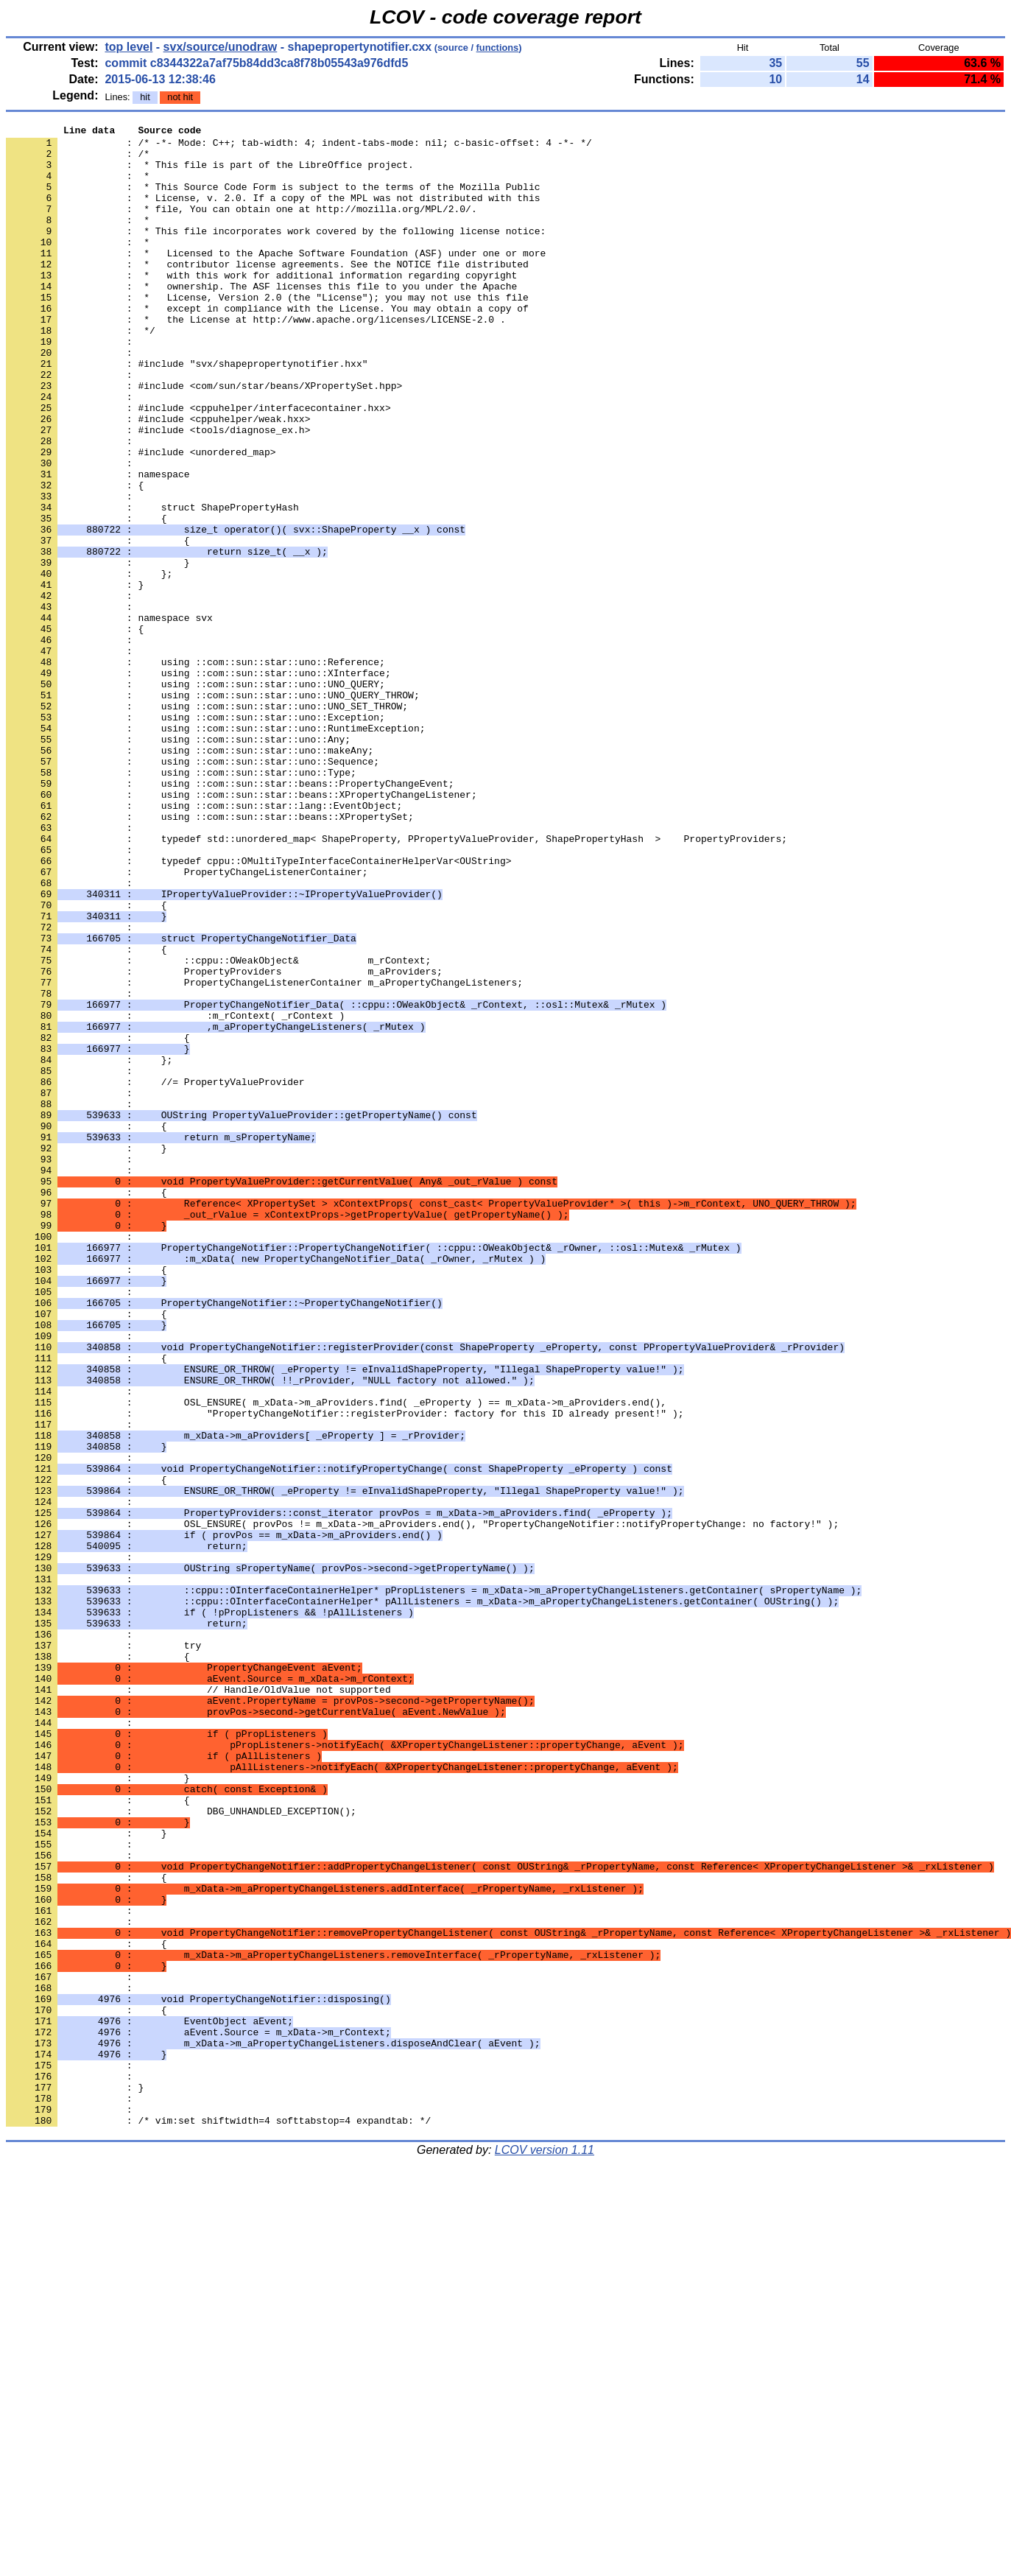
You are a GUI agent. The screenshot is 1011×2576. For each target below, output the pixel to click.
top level (128, 47)
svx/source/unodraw (220, 47)
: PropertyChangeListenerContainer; (186, 1021)
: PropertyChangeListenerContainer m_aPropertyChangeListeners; (264, 1154)
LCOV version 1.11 (544, 2550)
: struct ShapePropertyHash (152, 584)
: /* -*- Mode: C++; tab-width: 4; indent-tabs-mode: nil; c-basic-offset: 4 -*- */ (299, 146)
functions (497, 47)
